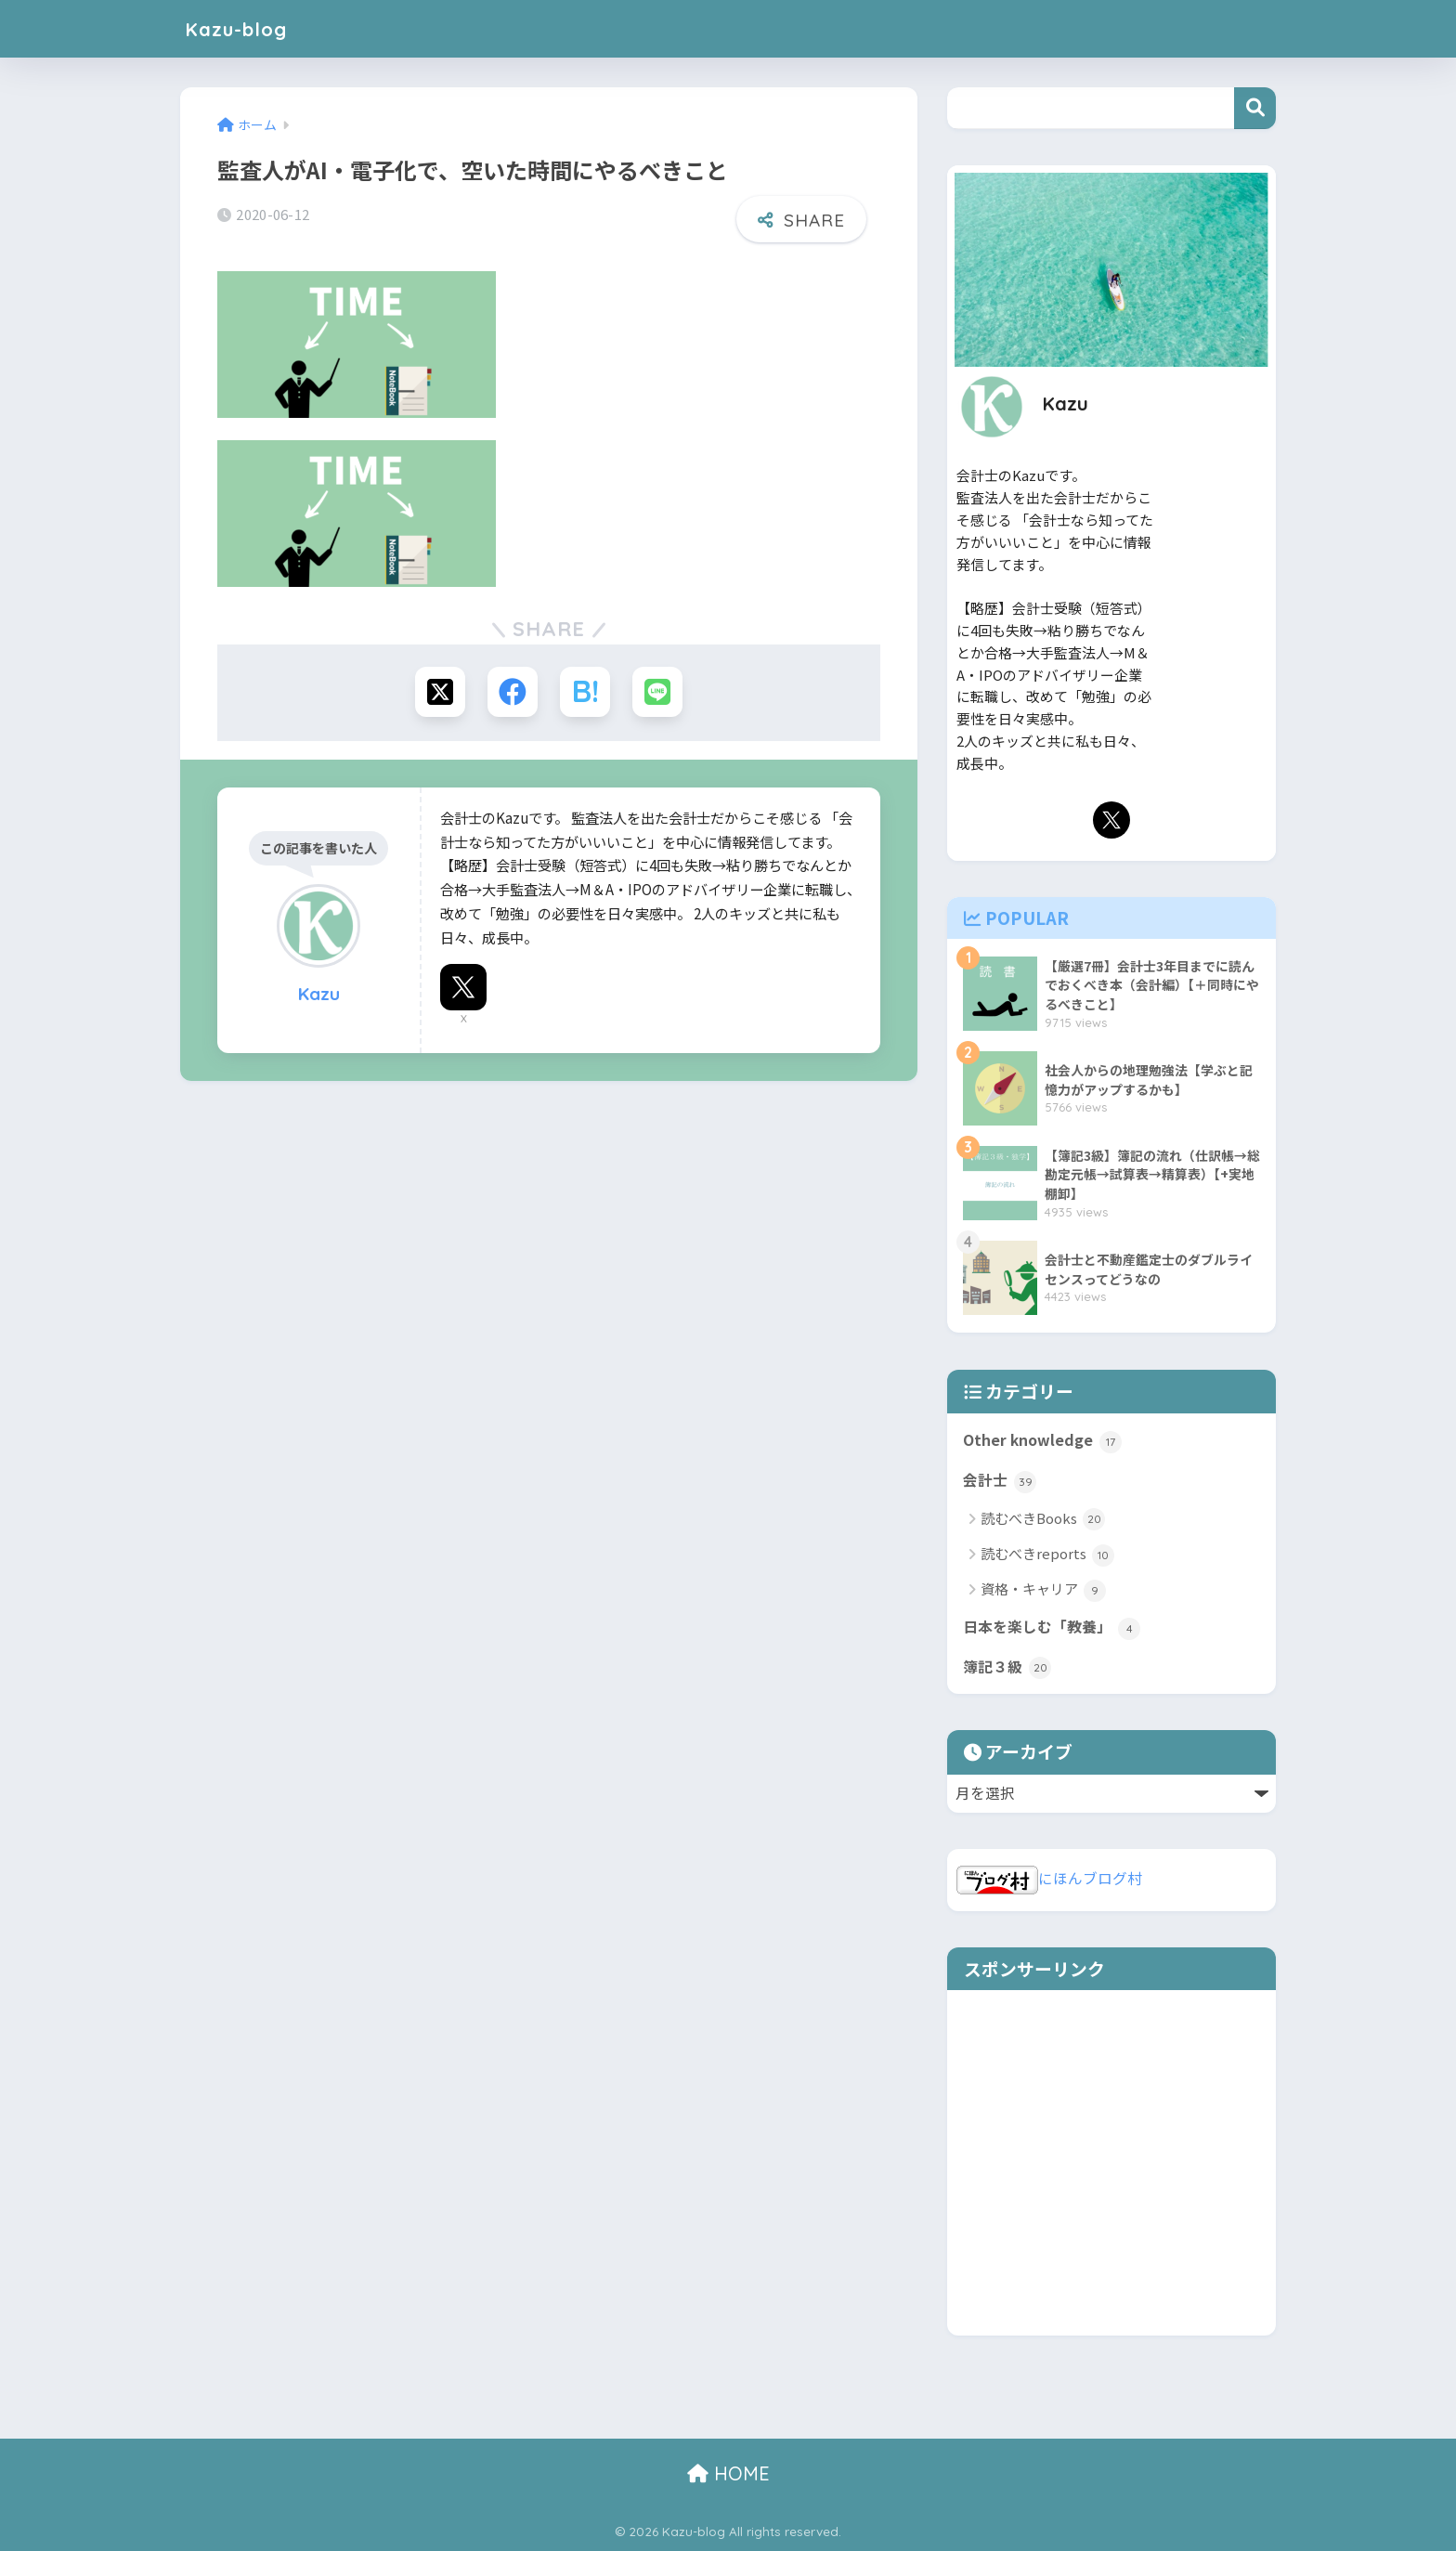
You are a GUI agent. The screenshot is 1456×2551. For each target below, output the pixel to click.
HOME (728, 2473)
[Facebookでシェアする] (512, 692)
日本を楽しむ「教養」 (1051, 1628)
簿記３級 (1007, 1668)
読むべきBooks (1043, 1519)
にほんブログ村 (1049, 1878)
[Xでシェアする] (438, 692)
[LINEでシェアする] (658, 692)
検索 (1255, 108)
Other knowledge (1042, 1441)
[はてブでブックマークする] (585, 692)
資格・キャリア (1043, 1590)
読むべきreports (1047, 1555)
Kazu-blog (241, 28)
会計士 (999, 1481)
